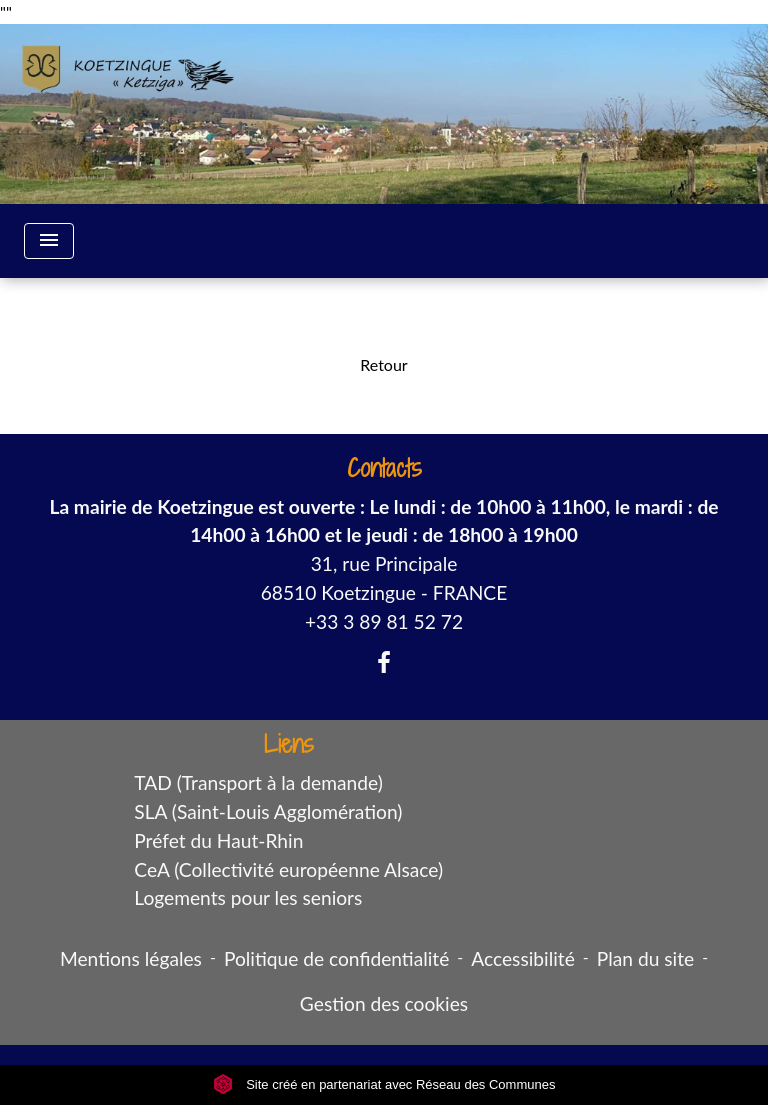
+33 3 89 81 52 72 (384, 621)
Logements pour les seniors (248, 897)
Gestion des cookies (384, 1003)
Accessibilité (523, 958)
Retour (383, 364)
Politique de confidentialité (336, 958)
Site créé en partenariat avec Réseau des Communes (384, 1084)
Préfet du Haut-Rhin (218, 840)
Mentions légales (131, 958)
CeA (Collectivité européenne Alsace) (288, 869)
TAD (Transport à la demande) (258, 782)
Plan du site (645, 958)
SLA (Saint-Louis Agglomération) (268, 811)
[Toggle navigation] (49, 241)
